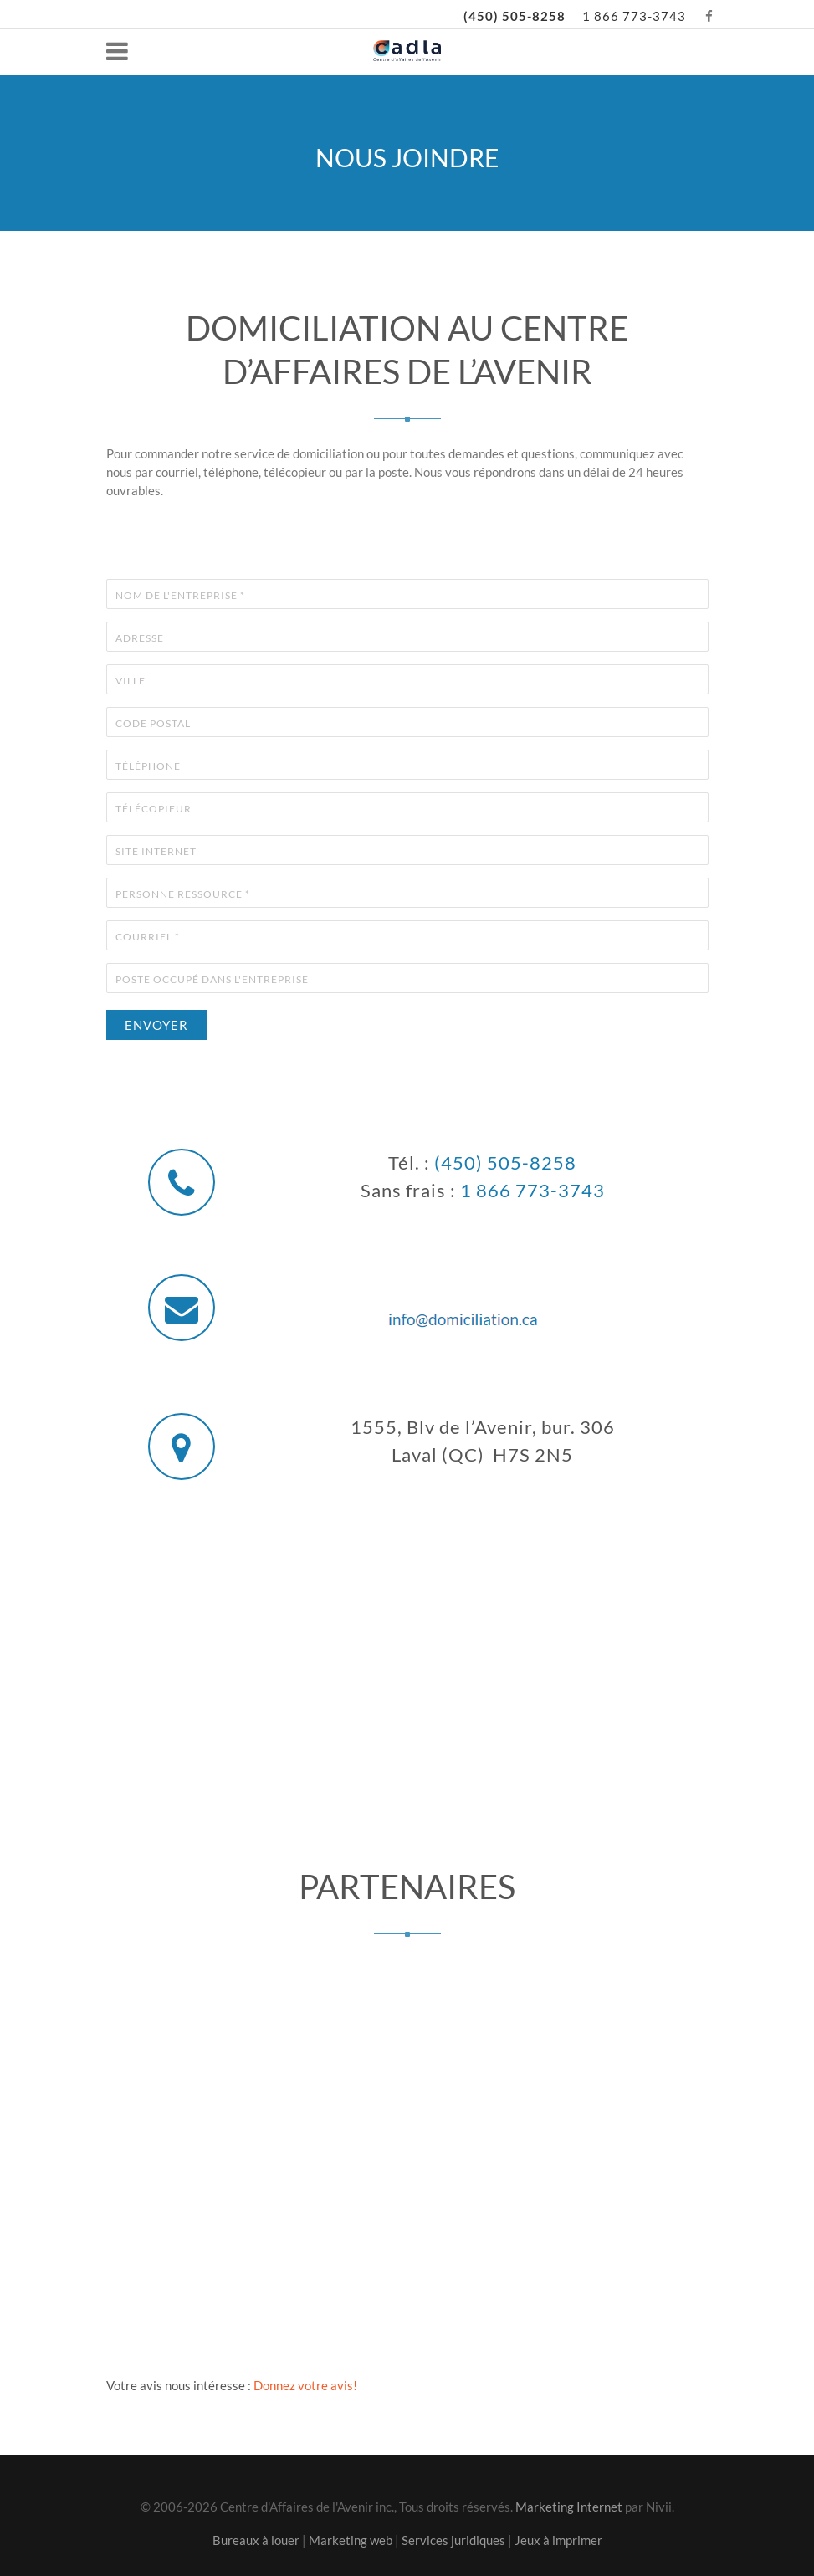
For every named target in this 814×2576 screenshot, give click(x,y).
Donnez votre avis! (305, 2385)
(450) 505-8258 (514, 15)
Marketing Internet (568, 2506)
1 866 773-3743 (634, 15)
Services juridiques (453, 2540)
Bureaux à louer (255, 2540)
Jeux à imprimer (558, 2540)
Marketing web (350, 2540)
